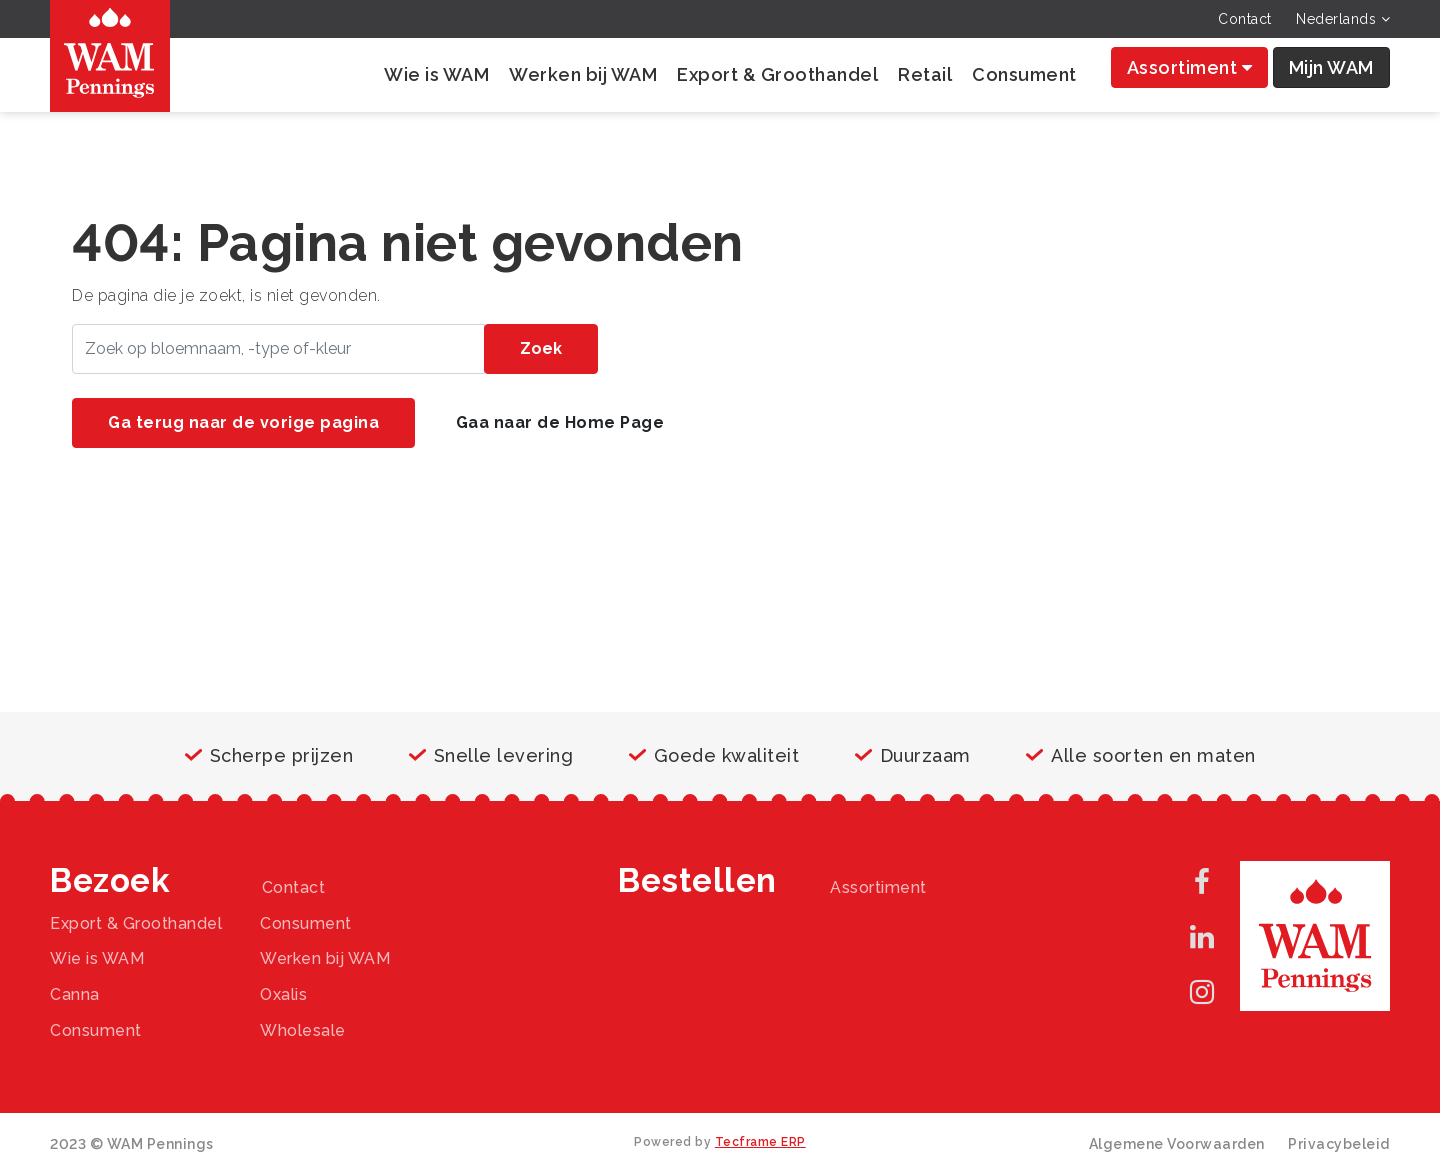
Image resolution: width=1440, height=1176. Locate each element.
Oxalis (283, 994)
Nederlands (1343, 19)
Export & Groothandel (777, 74)
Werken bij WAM (583, 74)
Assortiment (1190, 67)
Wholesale (303, 1030)
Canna (75, 994)
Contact (1245, 19)
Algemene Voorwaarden (1177, 1144)
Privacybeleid (1339, 1144)
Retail (925, 74)
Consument (1024, 74)
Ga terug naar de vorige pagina (243, 422)
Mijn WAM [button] (1331, 67)
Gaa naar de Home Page (560, 422)
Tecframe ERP (760, 1142)
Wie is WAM (436, 74)
